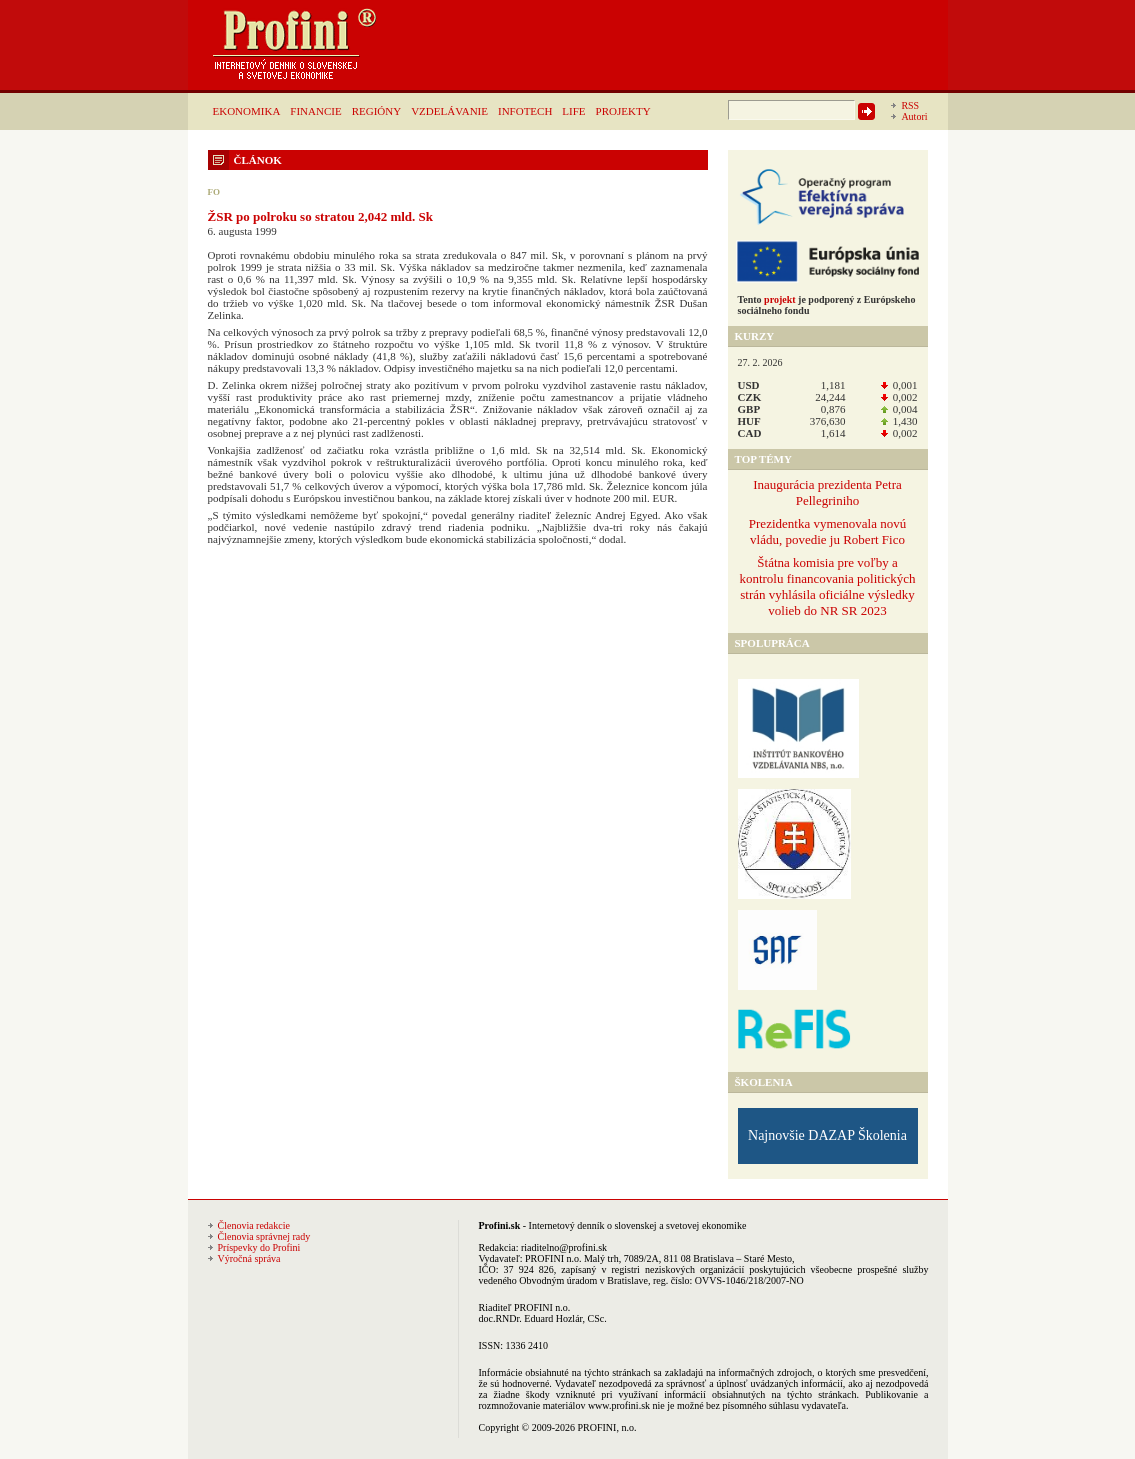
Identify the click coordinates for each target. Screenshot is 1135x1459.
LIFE (573, 111)
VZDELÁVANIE (449, 111)
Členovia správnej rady (264, 1236)
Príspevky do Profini (259, 1247)
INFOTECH (525, 111)
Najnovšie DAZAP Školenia (827, 1135)
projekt (779, 299)
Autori (914, 116)
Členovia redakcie (254, 1225)
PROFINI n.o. (553, 1258)
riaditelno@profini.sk (564, 1247)
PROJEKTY (623, 111)
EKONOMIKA (247, 111)
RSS (910, 105)
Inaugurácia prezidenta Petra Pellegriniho (827, 492)
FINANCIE (315, 111)
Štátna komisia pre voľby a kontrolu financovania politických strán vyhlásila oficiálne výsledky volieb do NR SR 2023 (827, 586)
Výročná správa (249, 1258)
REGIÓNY (377, 111)
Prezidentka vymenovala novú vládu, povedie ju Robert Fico (827, 531)
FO (214, 192)
